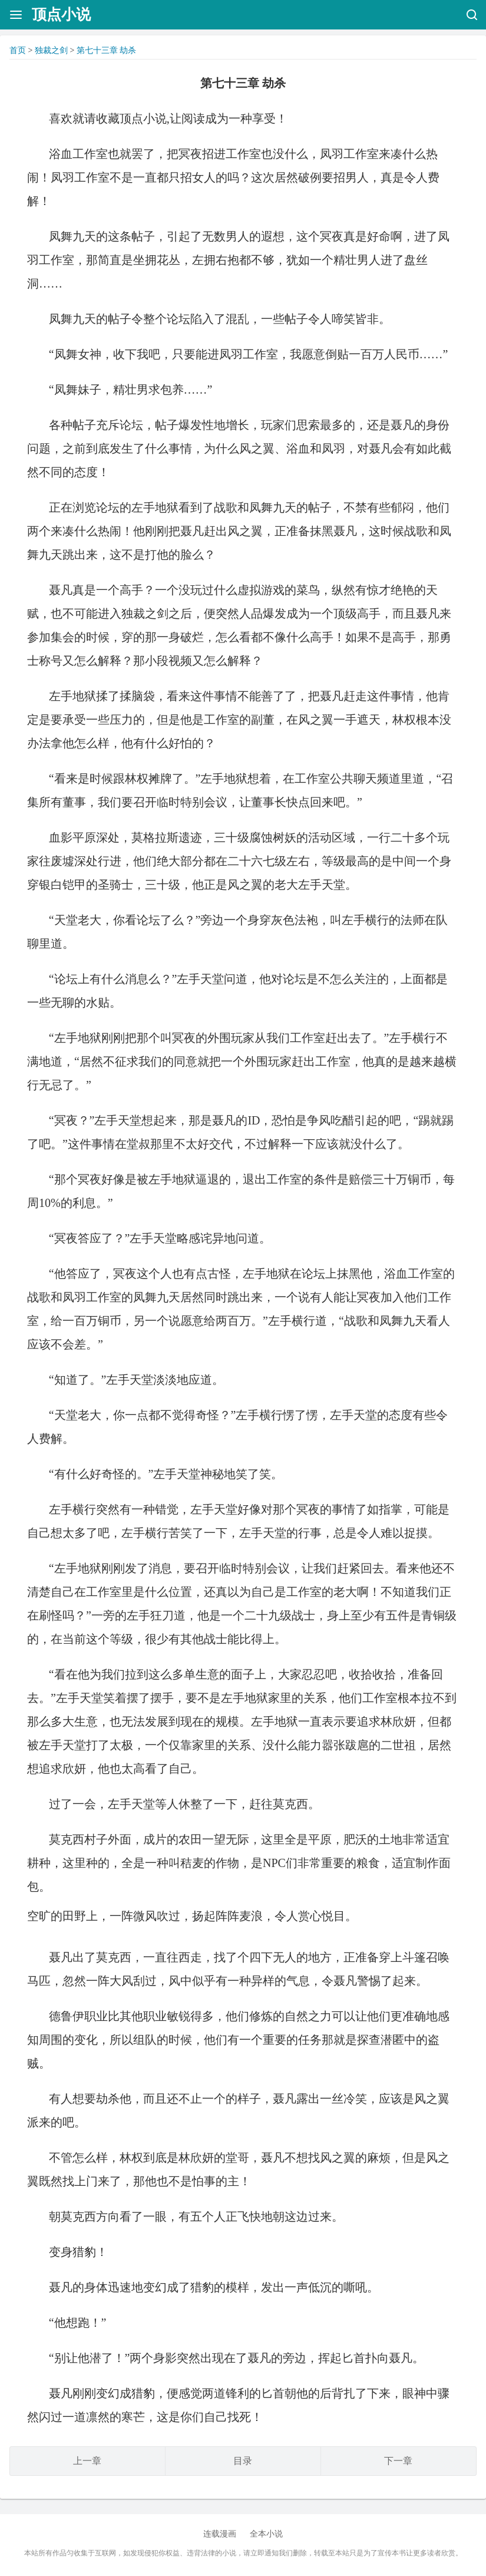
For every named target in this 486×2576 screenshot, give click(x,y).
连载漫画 (219, 2533)
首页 (17, 50)
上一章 (87, 2461)
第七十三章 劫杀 (107, 50)
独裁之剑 (51, 50)
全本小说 (266, 2533)
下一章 (398, 2461)
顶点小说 (61, 14)
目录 (242, 2461)
